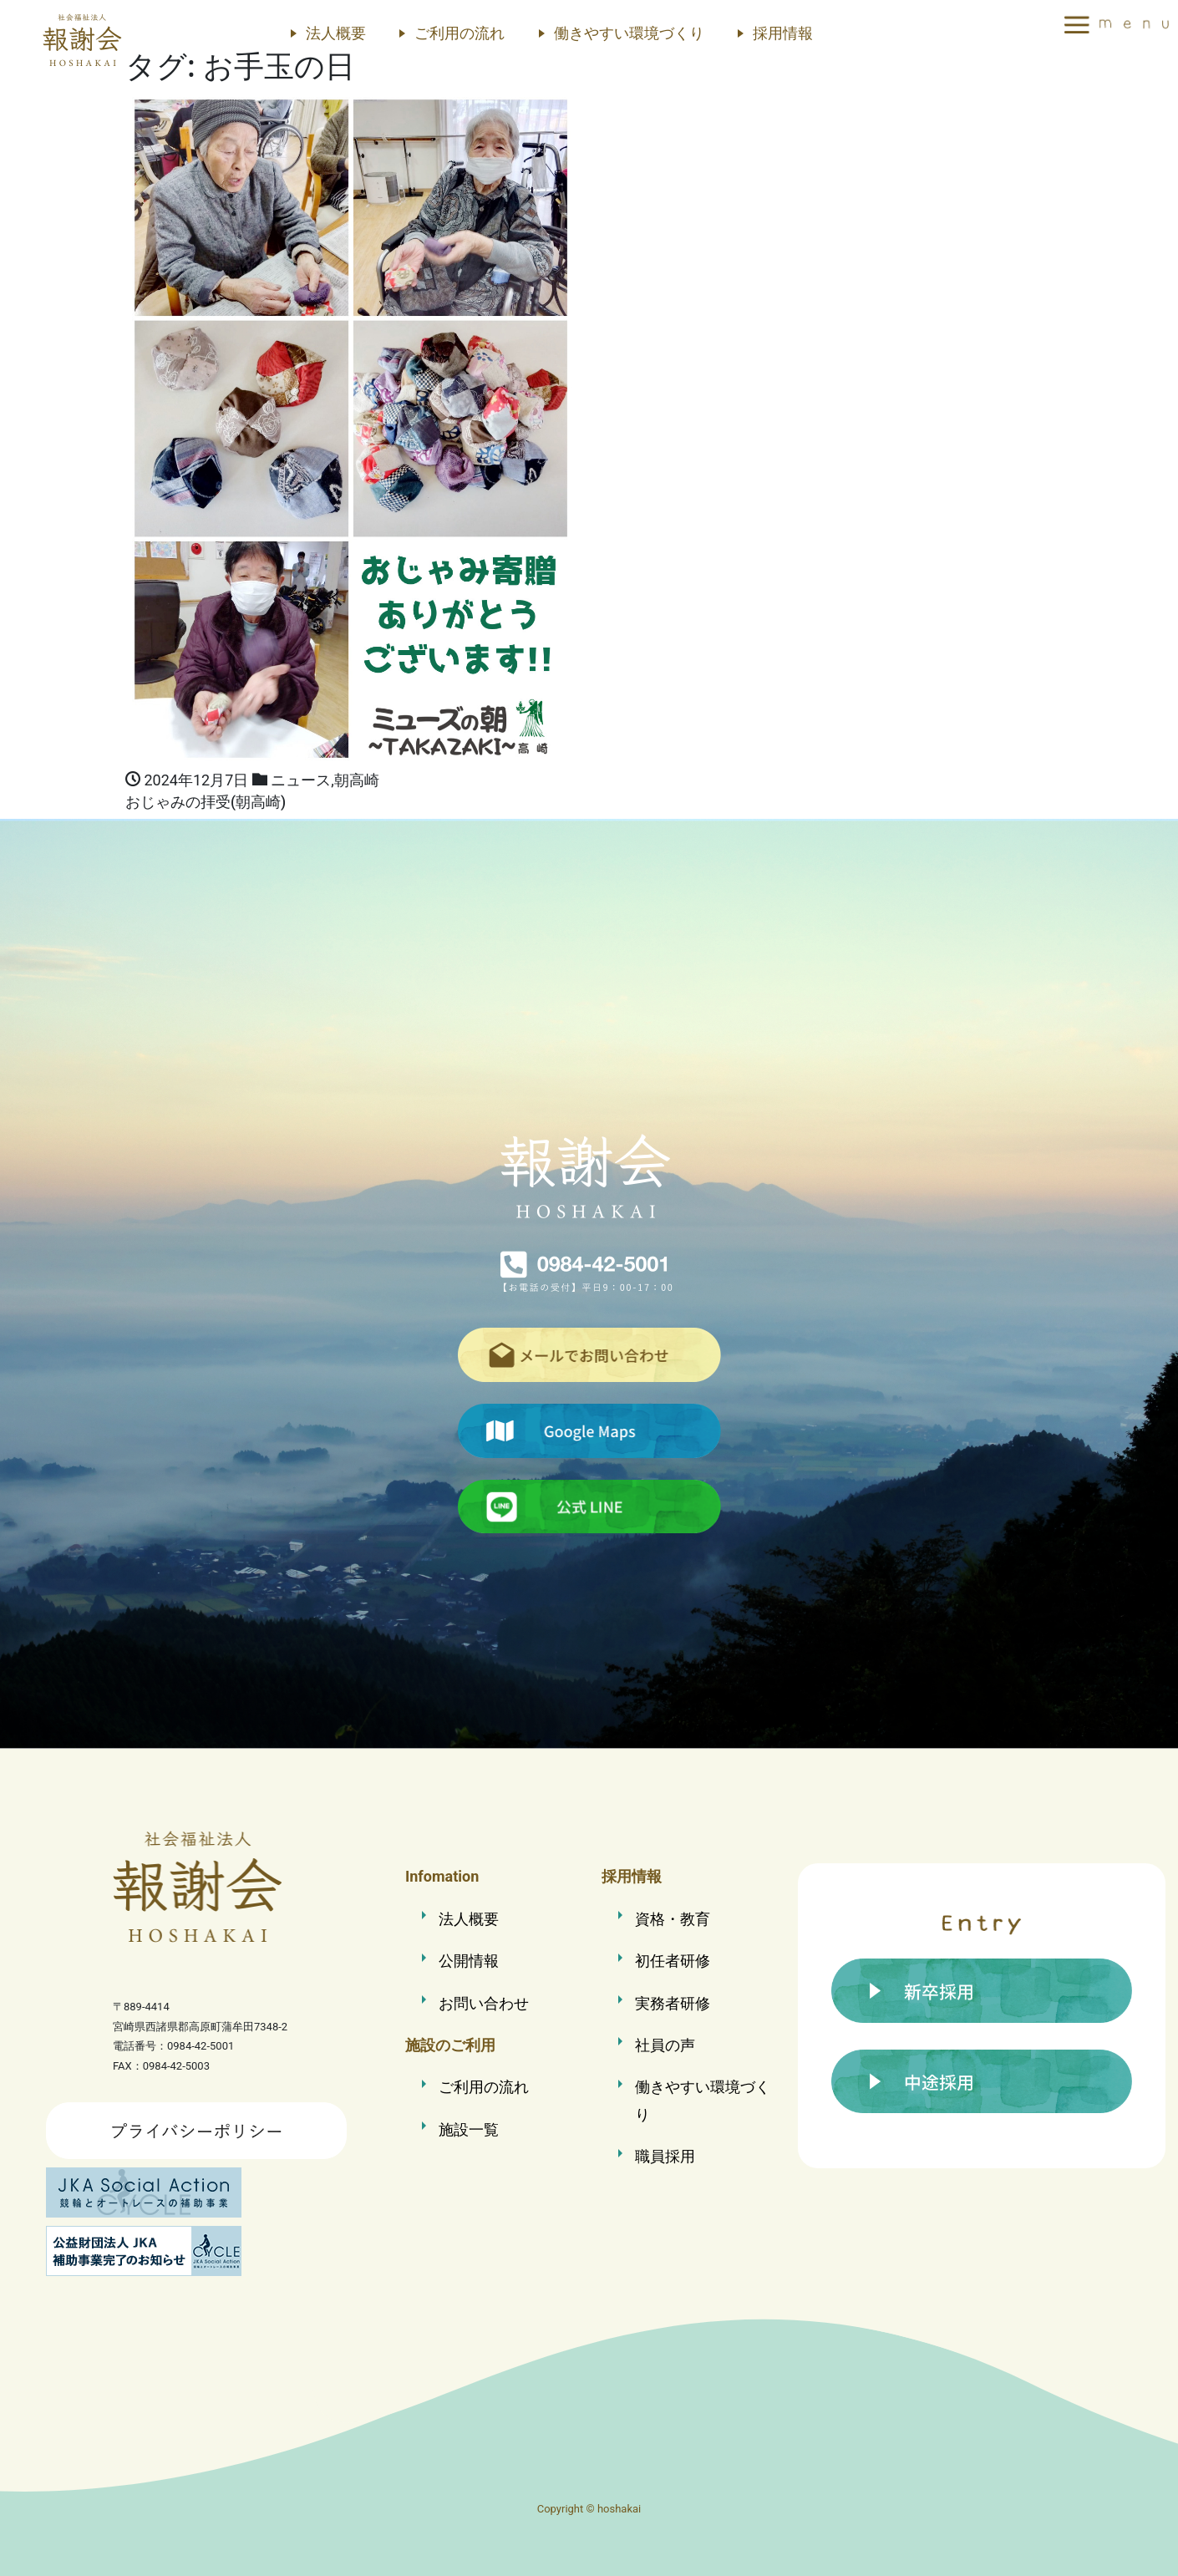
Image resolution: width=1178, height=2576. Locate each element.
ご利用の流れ (459, 33)
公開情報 (469, 1960)
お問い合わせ (484, 2003)
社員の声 (665, 2045)
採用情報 (783, 33)
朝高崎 (356, 780)
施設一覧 (469, 2129)
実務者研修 (672, 2003)
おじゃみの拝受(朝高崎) (205, 802)
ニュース (301, 780)
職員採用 (665, 2156)
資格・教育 (672, 1919)
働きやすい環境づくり (629, 33)
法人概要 (336, 33)
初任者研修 (672, 1960)
